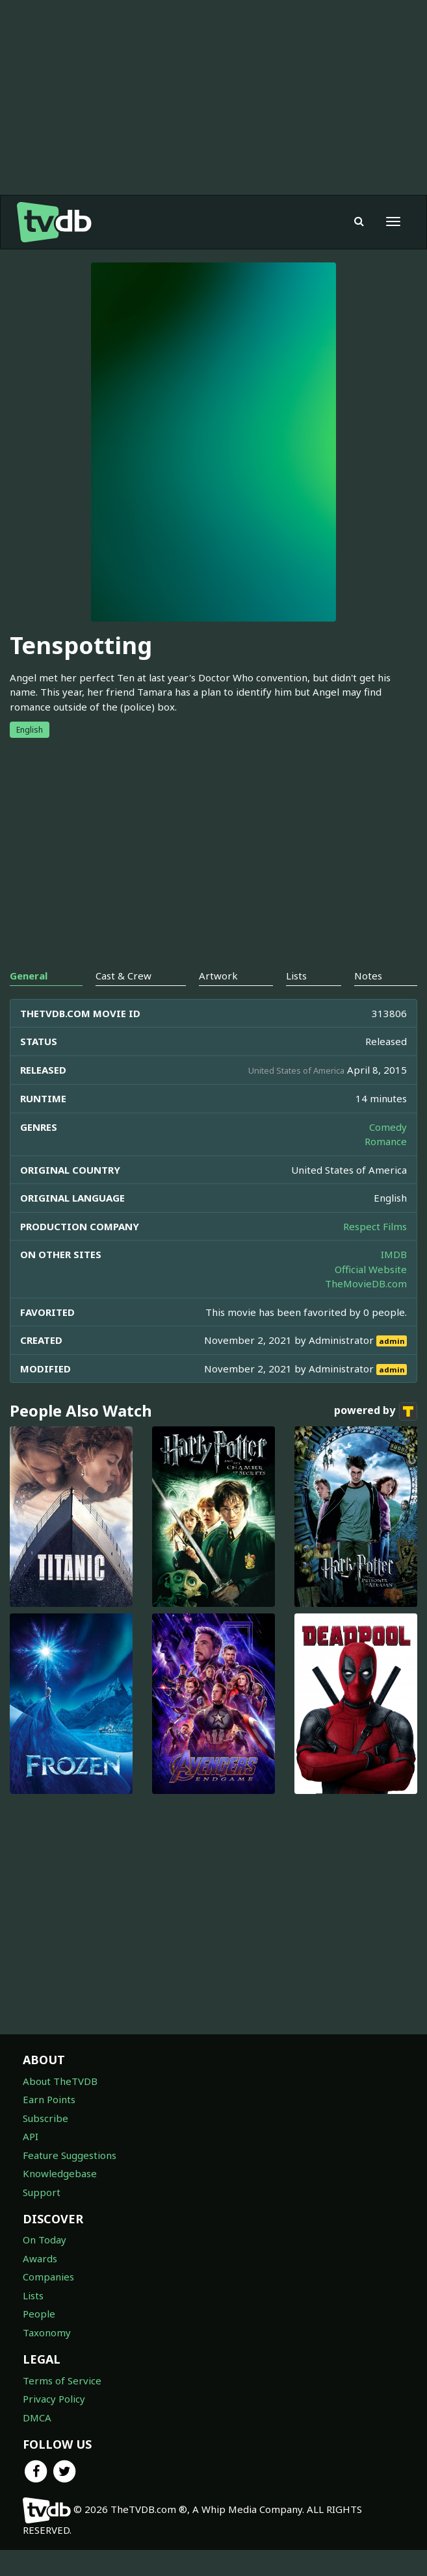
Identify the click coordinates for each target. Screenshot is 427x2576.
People (39, 2313)
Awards (40, 2258)
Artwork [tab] (218, 975)
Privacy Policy (54, 2398)
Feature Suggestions (69, 2155)
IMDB (394, 1254)
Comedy (388, 1126)
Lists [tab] (296, 975)
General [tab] (28, 975)
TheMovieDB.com (366, 1283)
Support (41, 2192)
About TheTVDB (60, 2081)
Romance (386, 1141)
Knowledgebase (60, 2173)
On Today (44, 2239)
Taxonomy (47, 2332)
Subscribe (45, 2118)
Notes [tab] (368, 975)
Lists (33, 2295)
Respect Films (375, 1226)
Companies (48, 2276)
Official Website (371, 1269)
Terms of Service (62, 2380)
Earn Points (49, 2099)
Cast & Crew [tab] (123, 975)
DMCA (37, 2417)
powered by (375, 1411)
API (30, 2136)
